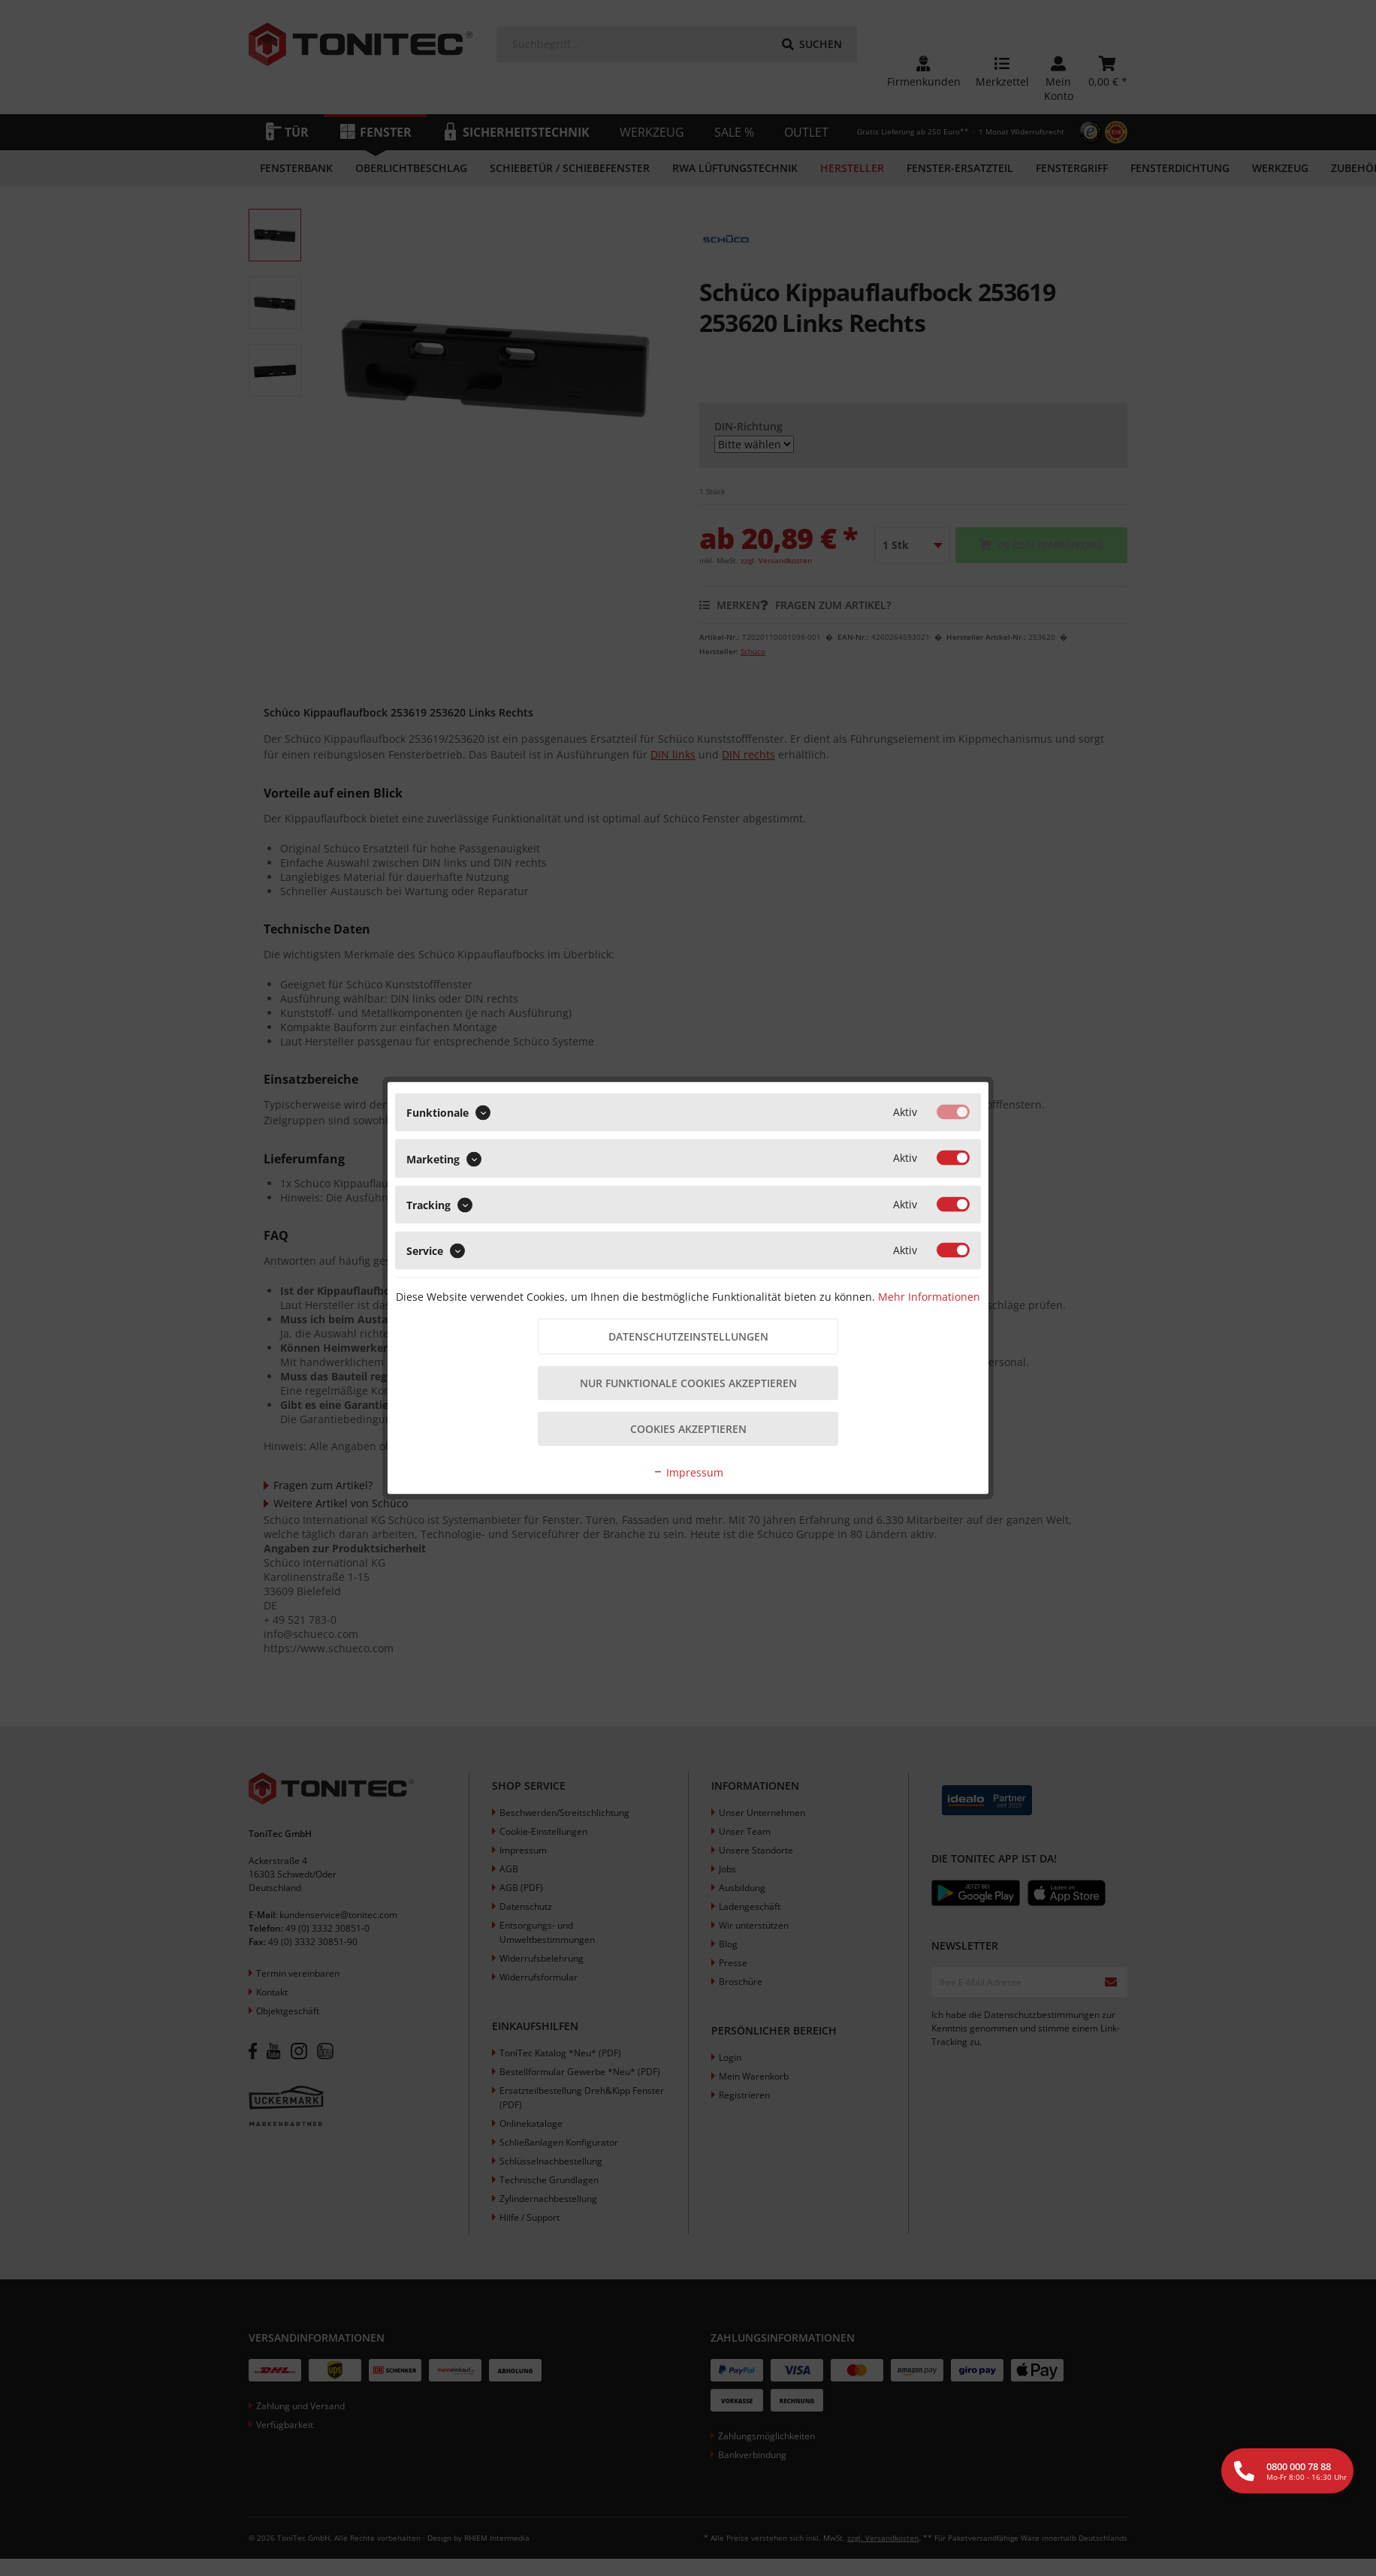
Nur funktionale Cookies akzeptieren (688, 1383)
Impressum (688, 1472)
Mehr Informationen (929, 1297)
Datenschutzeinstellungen (688, 1336)
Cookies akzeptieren (688, 1429)
